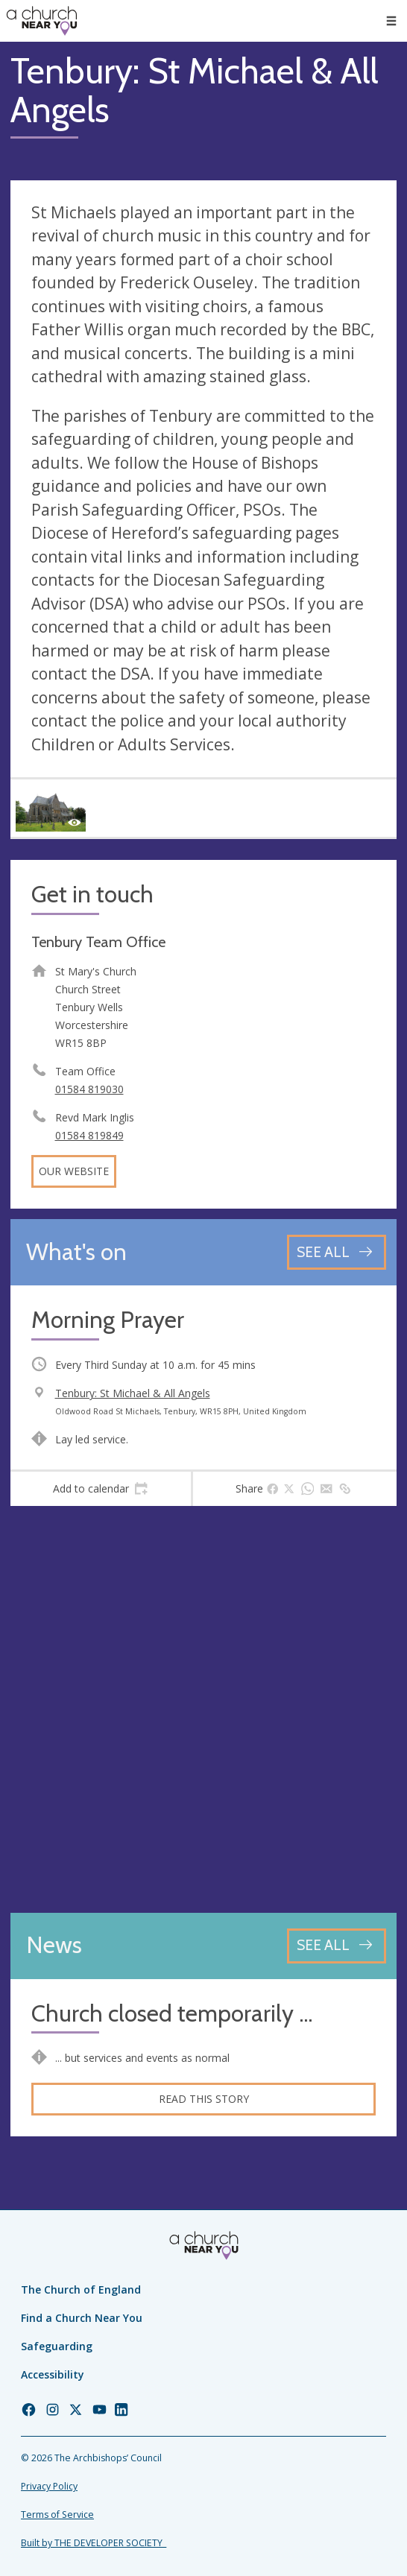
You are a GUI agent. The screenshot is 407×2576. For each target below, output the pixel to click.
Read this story (204, 2099)
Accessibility (52, 2374)
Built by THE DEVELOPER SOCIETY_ (93, 2543)
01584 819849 (89, 1135)
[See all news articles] (336, 1945)
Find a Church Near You (81, 2318)
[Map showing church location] (203, 1709)
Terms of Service (57, 2514)
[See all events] (336, 1252)
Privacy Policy (49, 2486)
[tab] (100, 1489)
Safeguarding (56, 2346)
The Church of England (81, 2289)
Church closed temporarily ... (171, 2014)
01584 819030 (89, 1089)
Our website (74, 1171)
